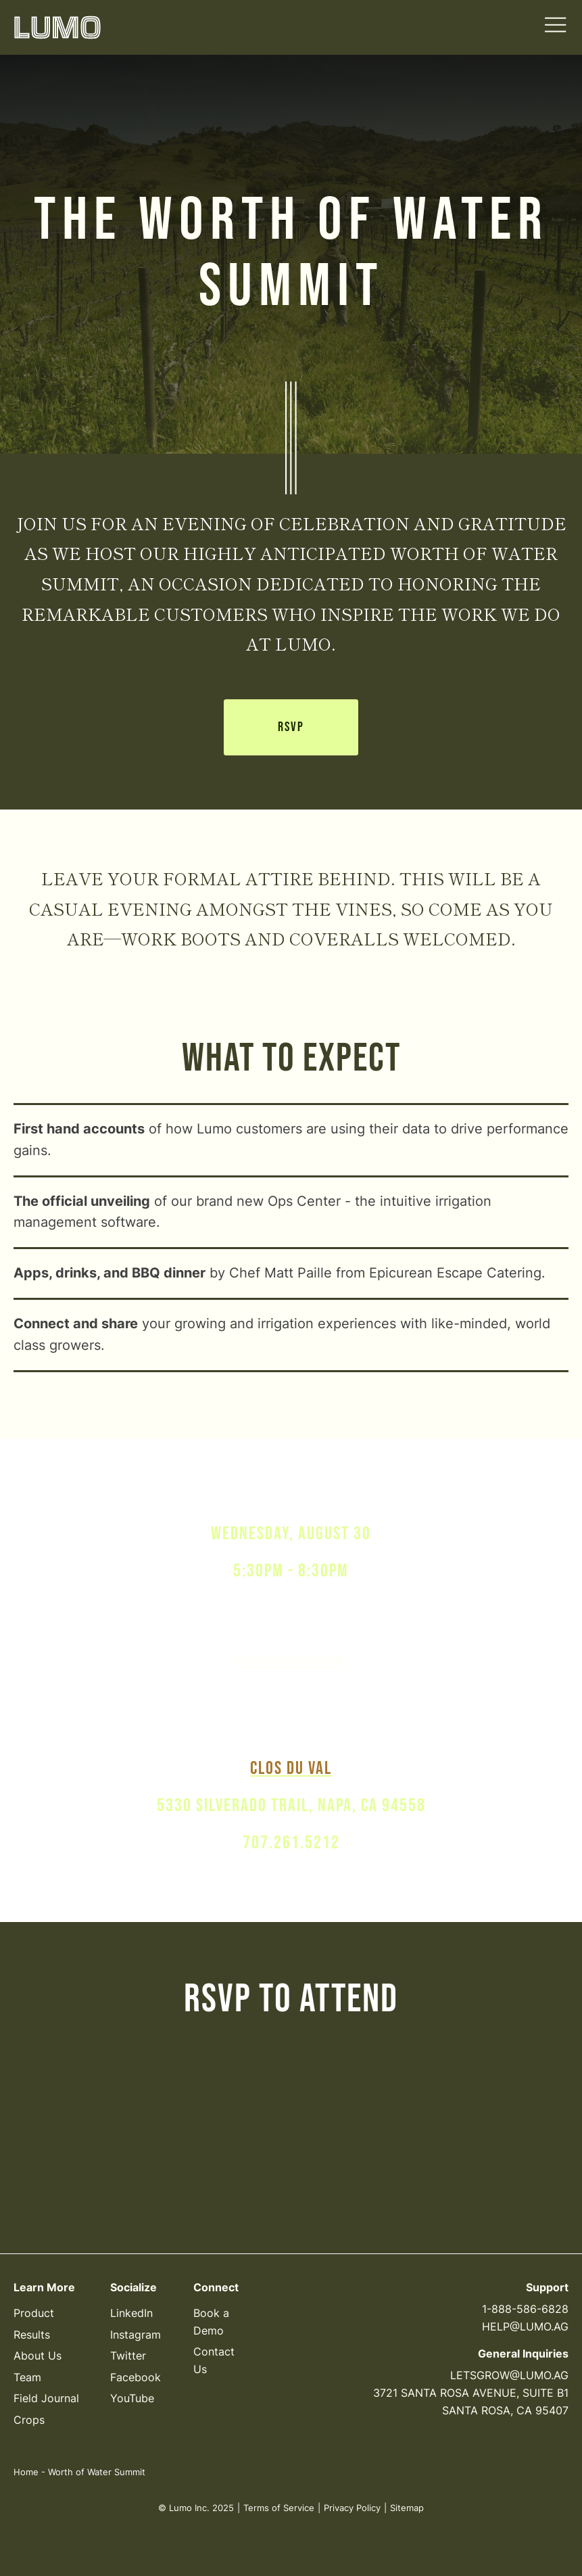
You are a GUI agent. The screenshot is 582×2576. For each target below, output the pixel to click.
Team (27, 2377)
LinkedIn (131, 2313)
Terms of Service (278, 2508)
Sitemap (407, 2508)
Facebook (135, 2377)
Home (26, 2471)
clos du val (291, 1768)
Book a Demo (211, 2321)
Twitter (128, 2355)
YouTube (132, 2399)
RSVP (291, 728)
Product (34, 2313)
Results (32, 2334)
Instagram (135, 2334)
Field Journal (46, 2399)
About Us (38, 2355)
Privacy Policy (352, 2508)
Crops (29, 2420)
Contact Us (214, 2360)
